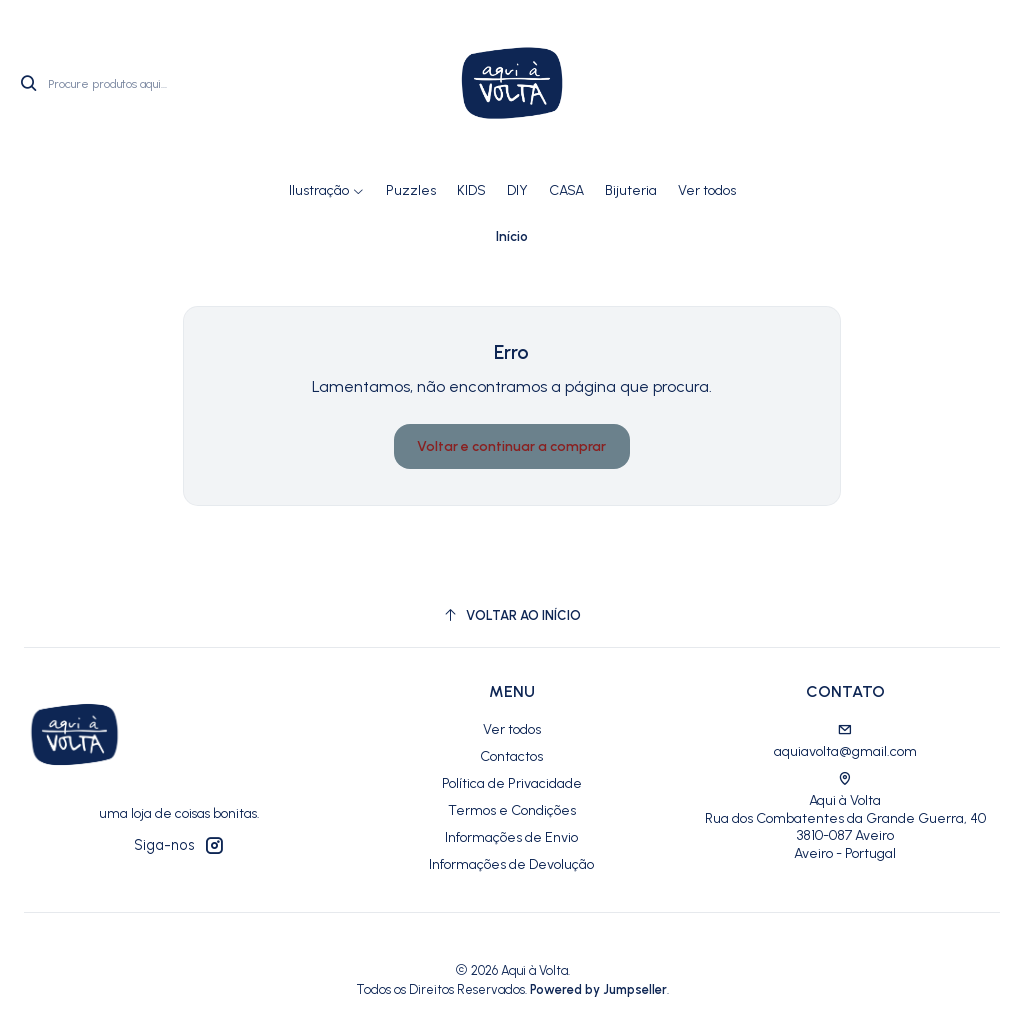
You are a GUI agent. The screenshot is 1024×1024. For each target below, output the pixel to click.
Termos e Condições (512, 810)
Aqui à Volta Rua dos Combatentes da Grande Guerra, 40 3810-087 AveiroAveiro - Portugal (845, 817)
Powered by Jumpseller (598, 989)
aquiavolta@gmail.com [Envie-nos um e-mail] (845, 741)
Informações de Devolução (511, 864)
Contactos (511, 756)
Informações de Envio (511, 837)
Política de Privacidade (512, 783)
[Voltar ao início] (512, 615)
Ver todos (512, 729)
